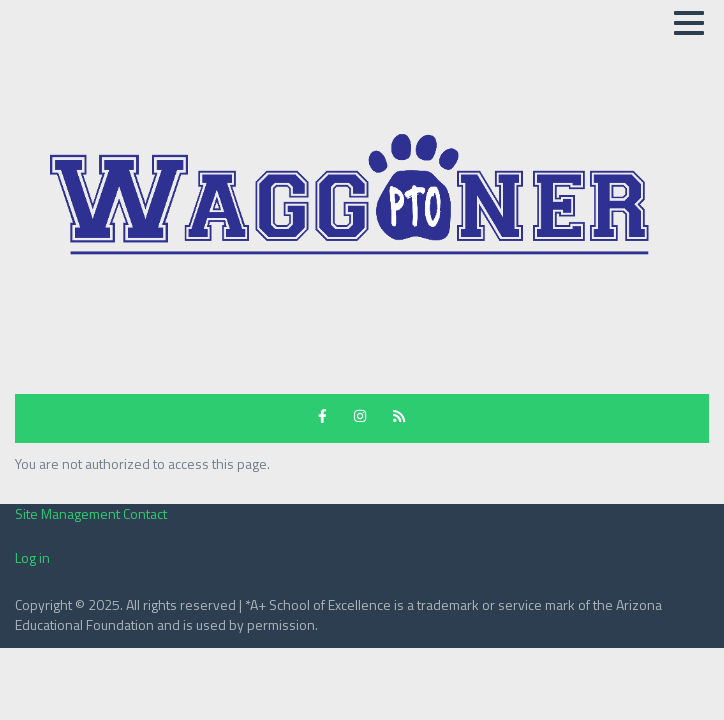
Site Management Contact (91, 513)
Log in (32, 557)
